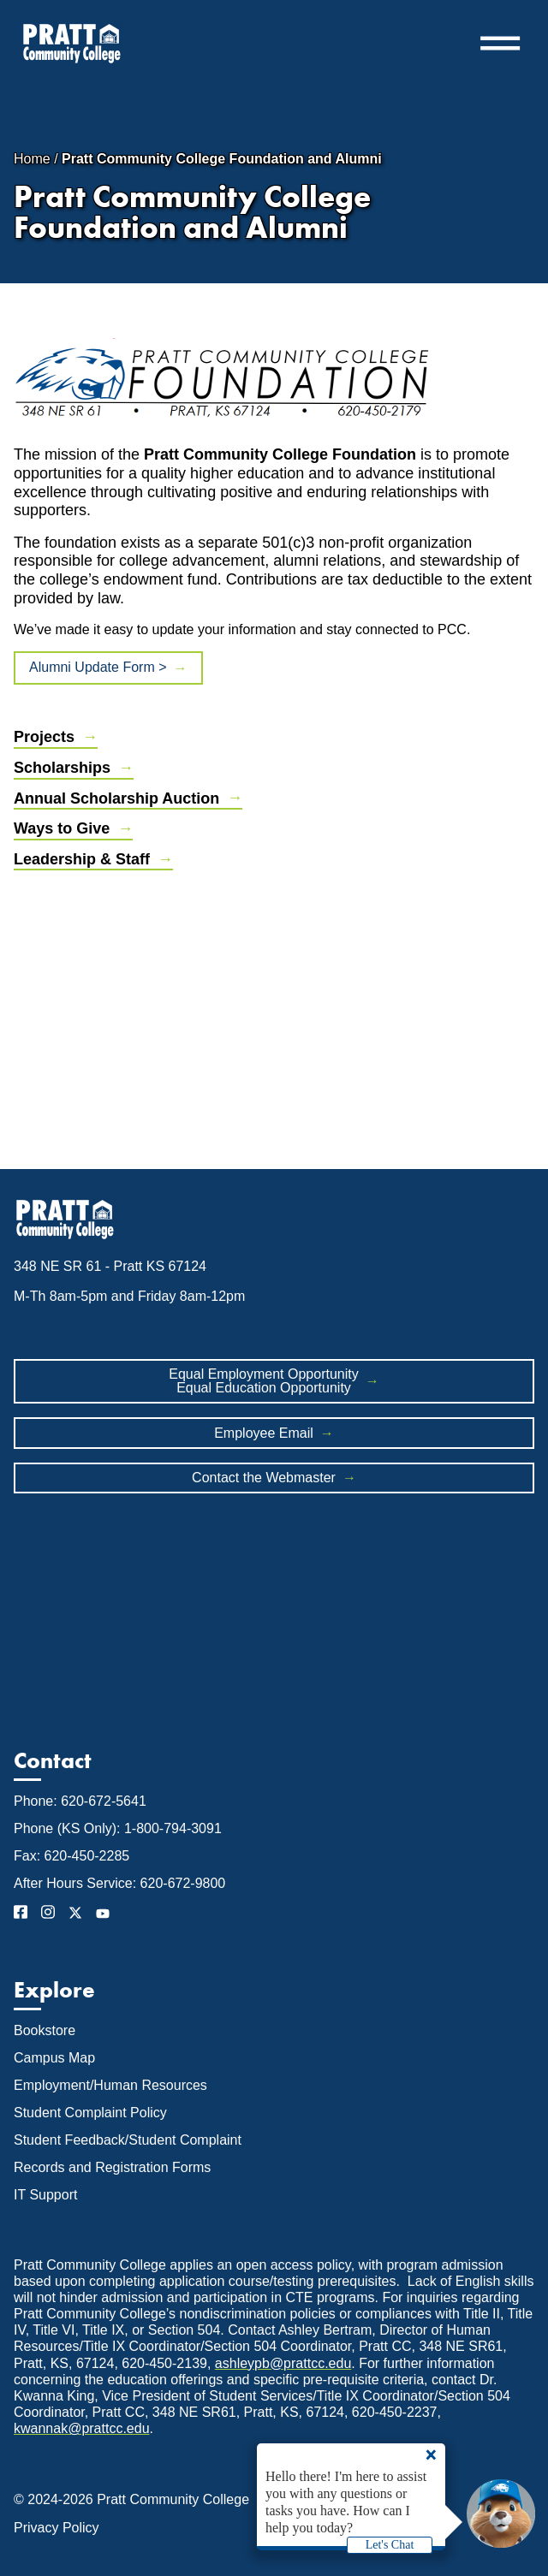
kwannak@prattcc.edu (82, 2428)
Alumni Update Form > (98, 667)
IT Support (45, 2194)
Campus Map (54, 2058)
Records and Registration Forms (112, 2167)
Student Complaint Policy (90, 2112)
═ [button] (499, 43)
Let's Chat (390, 2544)
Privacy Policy (56, 2527)
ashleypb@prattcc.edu (283, 2363)
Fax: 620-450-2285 (71, 1856)
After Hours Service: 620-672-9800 (119, 1883)
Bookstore (44, 2030)
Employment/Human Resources (110, 2085)
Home (32, 158)
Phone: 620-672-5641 (80, 1801)
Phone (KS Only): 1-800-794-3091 (118, 1828)
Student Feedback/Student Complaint (127, 2140)
